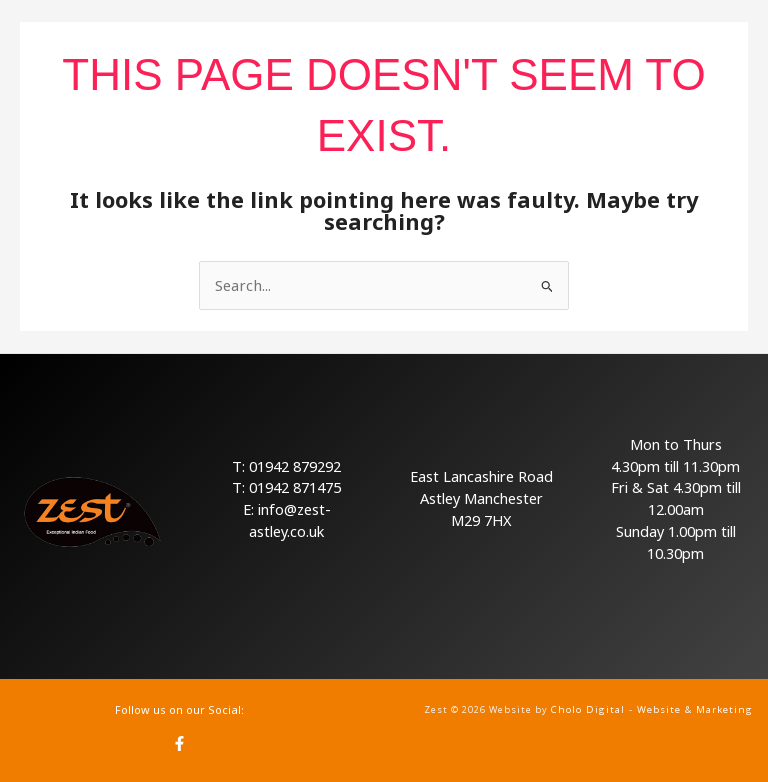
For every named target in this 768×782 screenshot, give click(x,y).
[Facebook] (179, 742)
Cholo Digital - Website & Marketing (652, 709)
